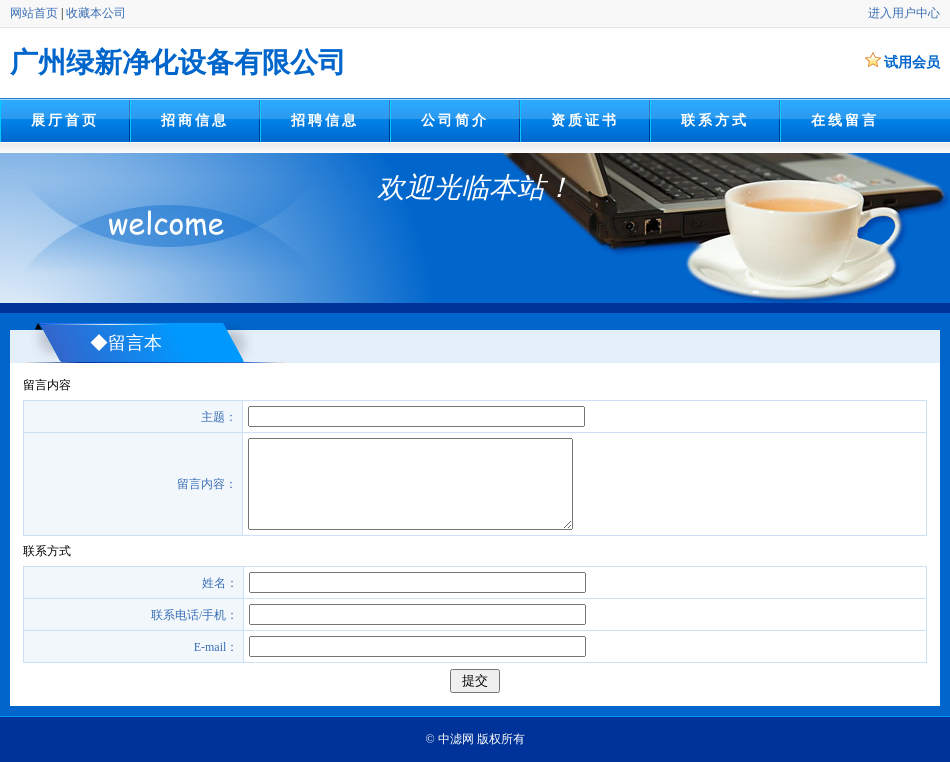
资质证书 (584, 120)
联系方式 (714, 120)
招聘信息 (324, 120)
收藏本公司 (96, 13)
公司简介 (454, 120)
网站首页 (34, 13)
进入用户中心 (904, 13)
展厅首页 (64, 120)
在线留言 (844, 120)
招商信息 (194, 120)
